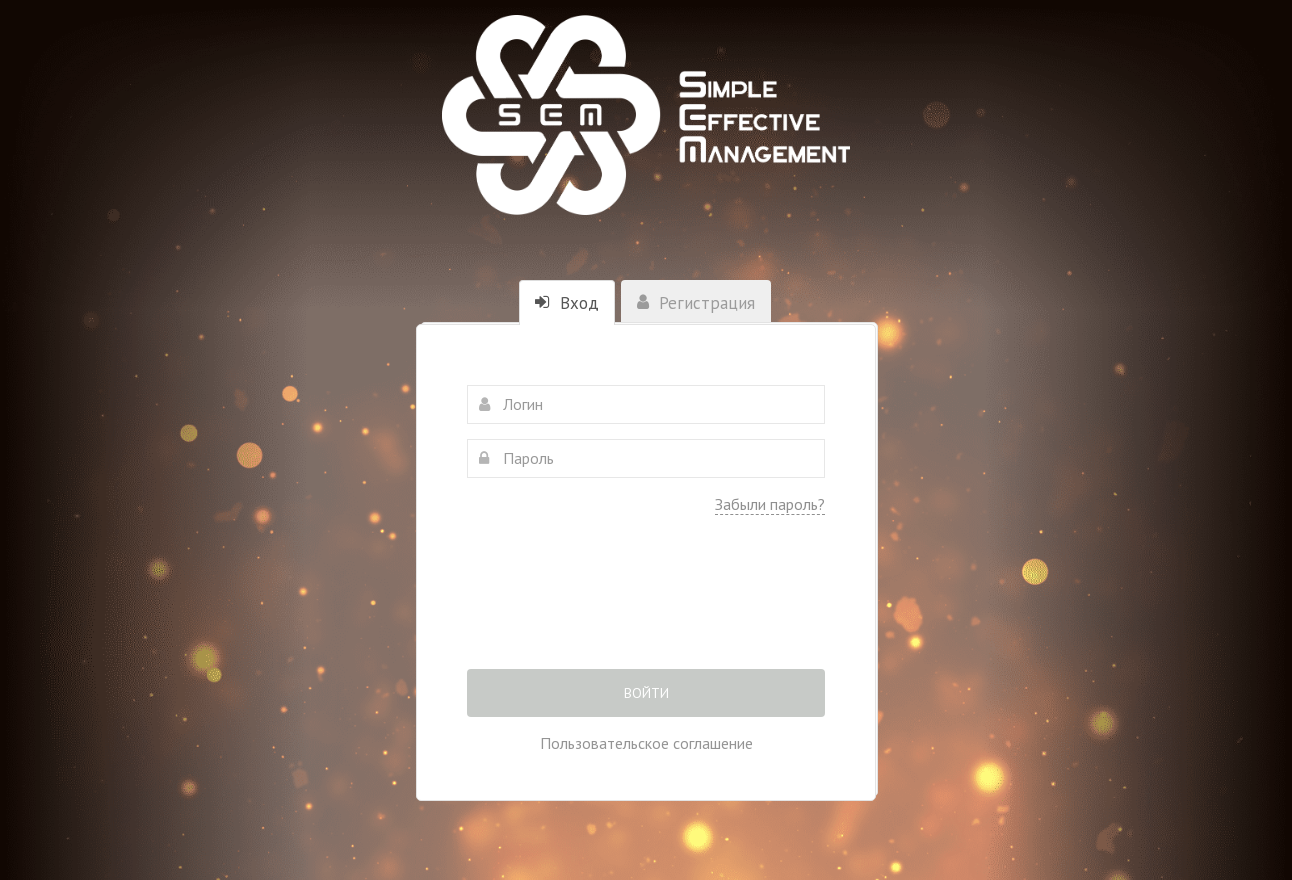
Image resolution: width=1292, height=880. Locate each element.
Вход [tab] (567, 303)
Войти (646, 693)
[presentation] (646, 606)
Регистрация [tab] (696, 303)
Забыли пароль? (770, 504)
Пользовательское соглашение (646, 743)
